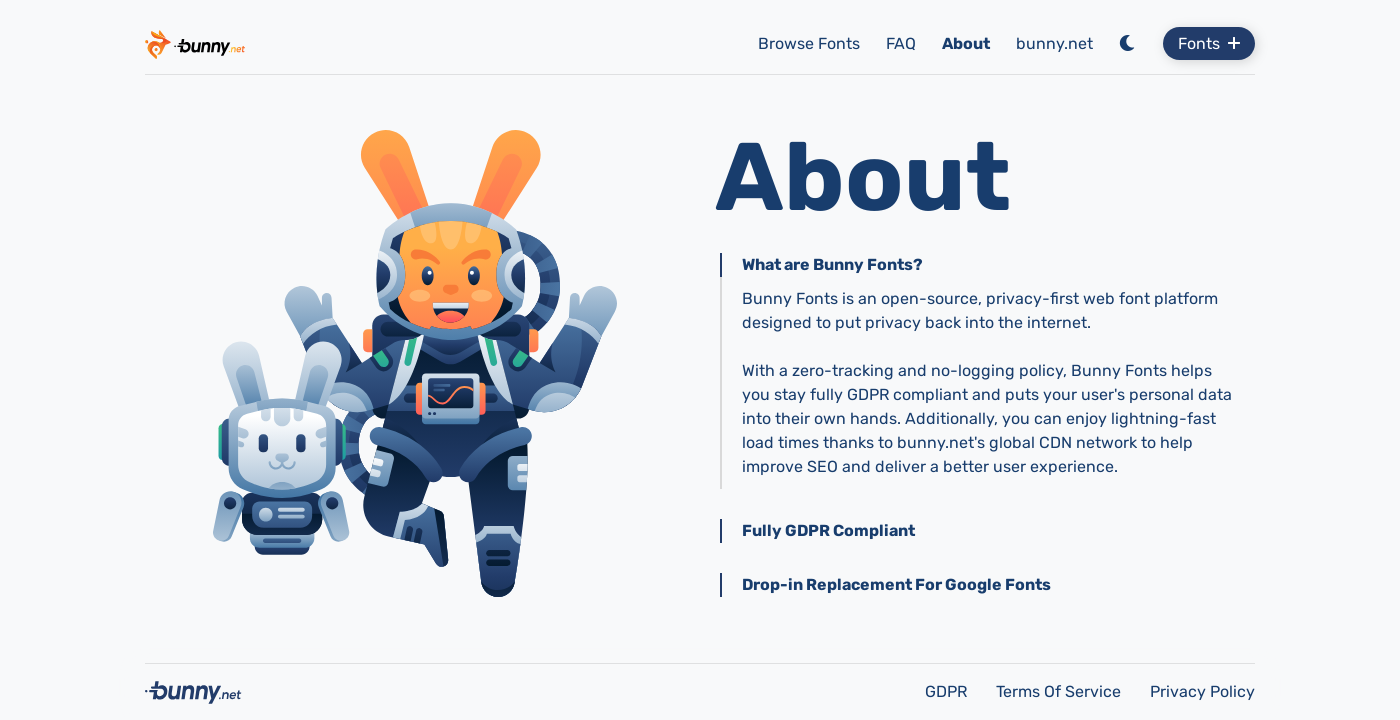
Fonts (1209, 43)
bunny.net (1054, 43)
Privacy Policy (1202, 691)
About (966, 43)
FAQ (901, 43)
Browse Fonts (809, 43)
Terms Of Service (1060, 691)
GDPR (948, 691)
